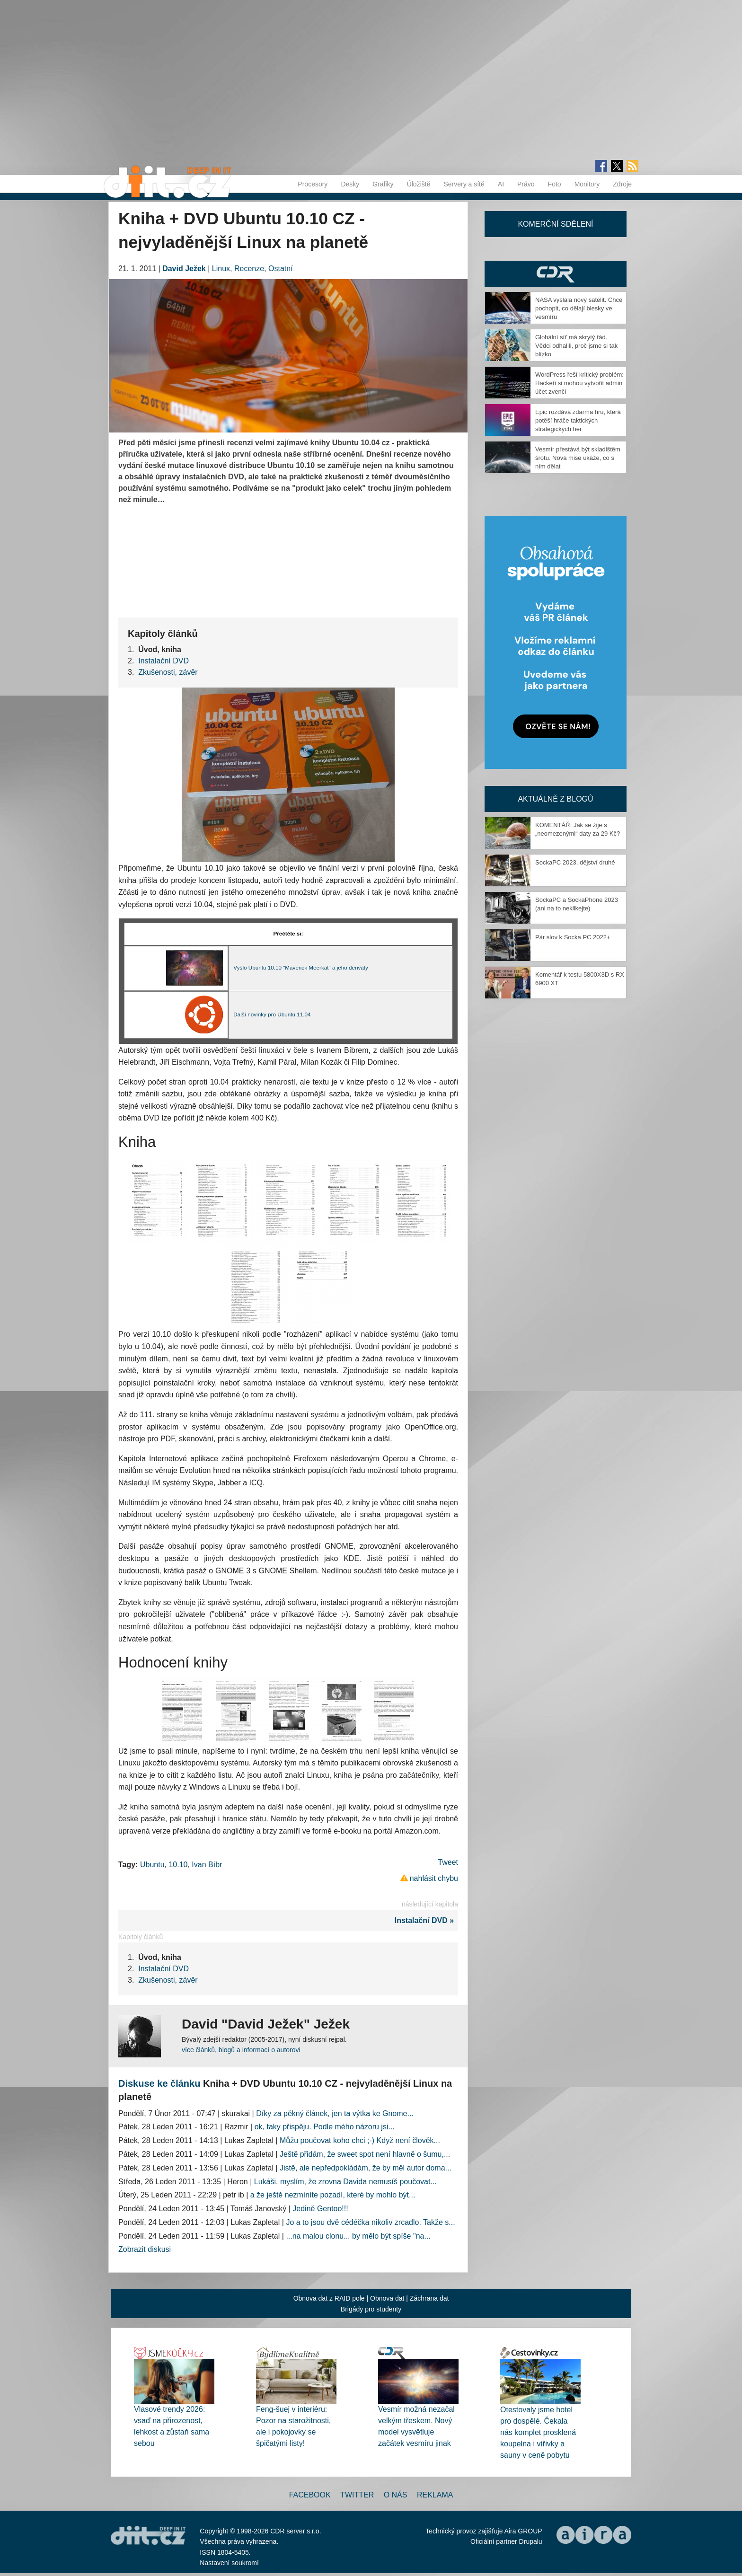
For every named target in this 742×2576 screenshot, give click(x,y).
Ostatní (280, 269)
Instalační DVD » (426, 1920)
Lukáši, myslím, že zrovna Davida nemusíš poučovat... (345, 2182)
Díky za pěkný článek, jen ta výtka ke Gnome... (335, 2113)
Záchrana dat (429, 2298)
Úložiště (419, 184)
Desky (350, 184)
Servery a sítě (463, 184)
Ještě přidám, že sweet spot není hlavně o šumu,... (365, 2154)
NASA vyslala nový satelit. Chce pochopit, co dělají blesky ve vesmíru (578, 308)
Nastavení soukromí (229, 2563)
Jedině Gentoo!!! (320, 2209)
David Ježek (184, 269)
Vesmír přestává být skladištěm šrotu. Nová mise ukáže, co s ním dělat (577, 458)
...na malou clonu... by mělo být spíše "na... (358, 2236)
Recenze (249, 269)
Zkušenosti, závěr (167, 672)
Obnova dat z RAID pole (329, 2298)
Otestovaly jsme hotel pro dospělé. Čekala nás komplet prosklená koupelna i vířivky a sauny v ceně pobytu (538, 2432)
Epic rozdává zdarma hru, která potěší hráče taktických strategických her (578, 420)
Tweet (448, 1862)
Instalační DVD (163, 661)
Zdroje (622, 184)
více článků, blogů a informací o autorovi (241, 2050)
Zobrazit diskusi (144, 2249)
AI (501, 184)
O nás (395, 2495)
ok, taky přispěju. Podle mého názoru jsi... (325, 2127)
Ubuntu (152, 1865)
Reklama (435, 2495)
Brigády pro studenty (371, 2309)
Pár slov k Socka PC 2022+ (572, 937)
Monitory (587, 184)
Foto (554, 184)
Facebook (310, 2495)
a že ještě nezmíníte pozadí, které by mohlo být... (332, 2195)
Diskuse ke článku (159, 2083)
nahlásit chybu (434, 1878)
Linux (221, 269)
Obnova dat (387, 2298)
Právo (526, 184)
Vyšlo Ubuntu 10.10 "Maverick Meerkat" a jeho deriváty (300, 967)
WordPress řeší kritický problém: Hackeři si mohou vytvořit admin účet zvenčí (579, 383)
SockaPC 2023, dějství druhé (575, 862)
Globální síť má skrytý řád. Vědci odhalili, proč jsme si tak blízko (576, 346)
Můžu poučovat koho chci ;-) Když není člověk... (360, 2140)
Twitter (357, 2495)
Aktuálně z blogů (555, 799)
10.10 (177, 1865)
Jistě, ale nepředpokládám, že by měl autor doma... (365, 2168)
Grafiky (382, 184)
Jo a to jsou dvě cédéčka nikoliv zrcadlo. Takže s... (370, 2222)
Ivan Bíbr (207, 1865)
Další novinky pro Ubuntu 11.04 (271, 1014)
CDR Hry (556, 274)
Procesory (312, 184)
